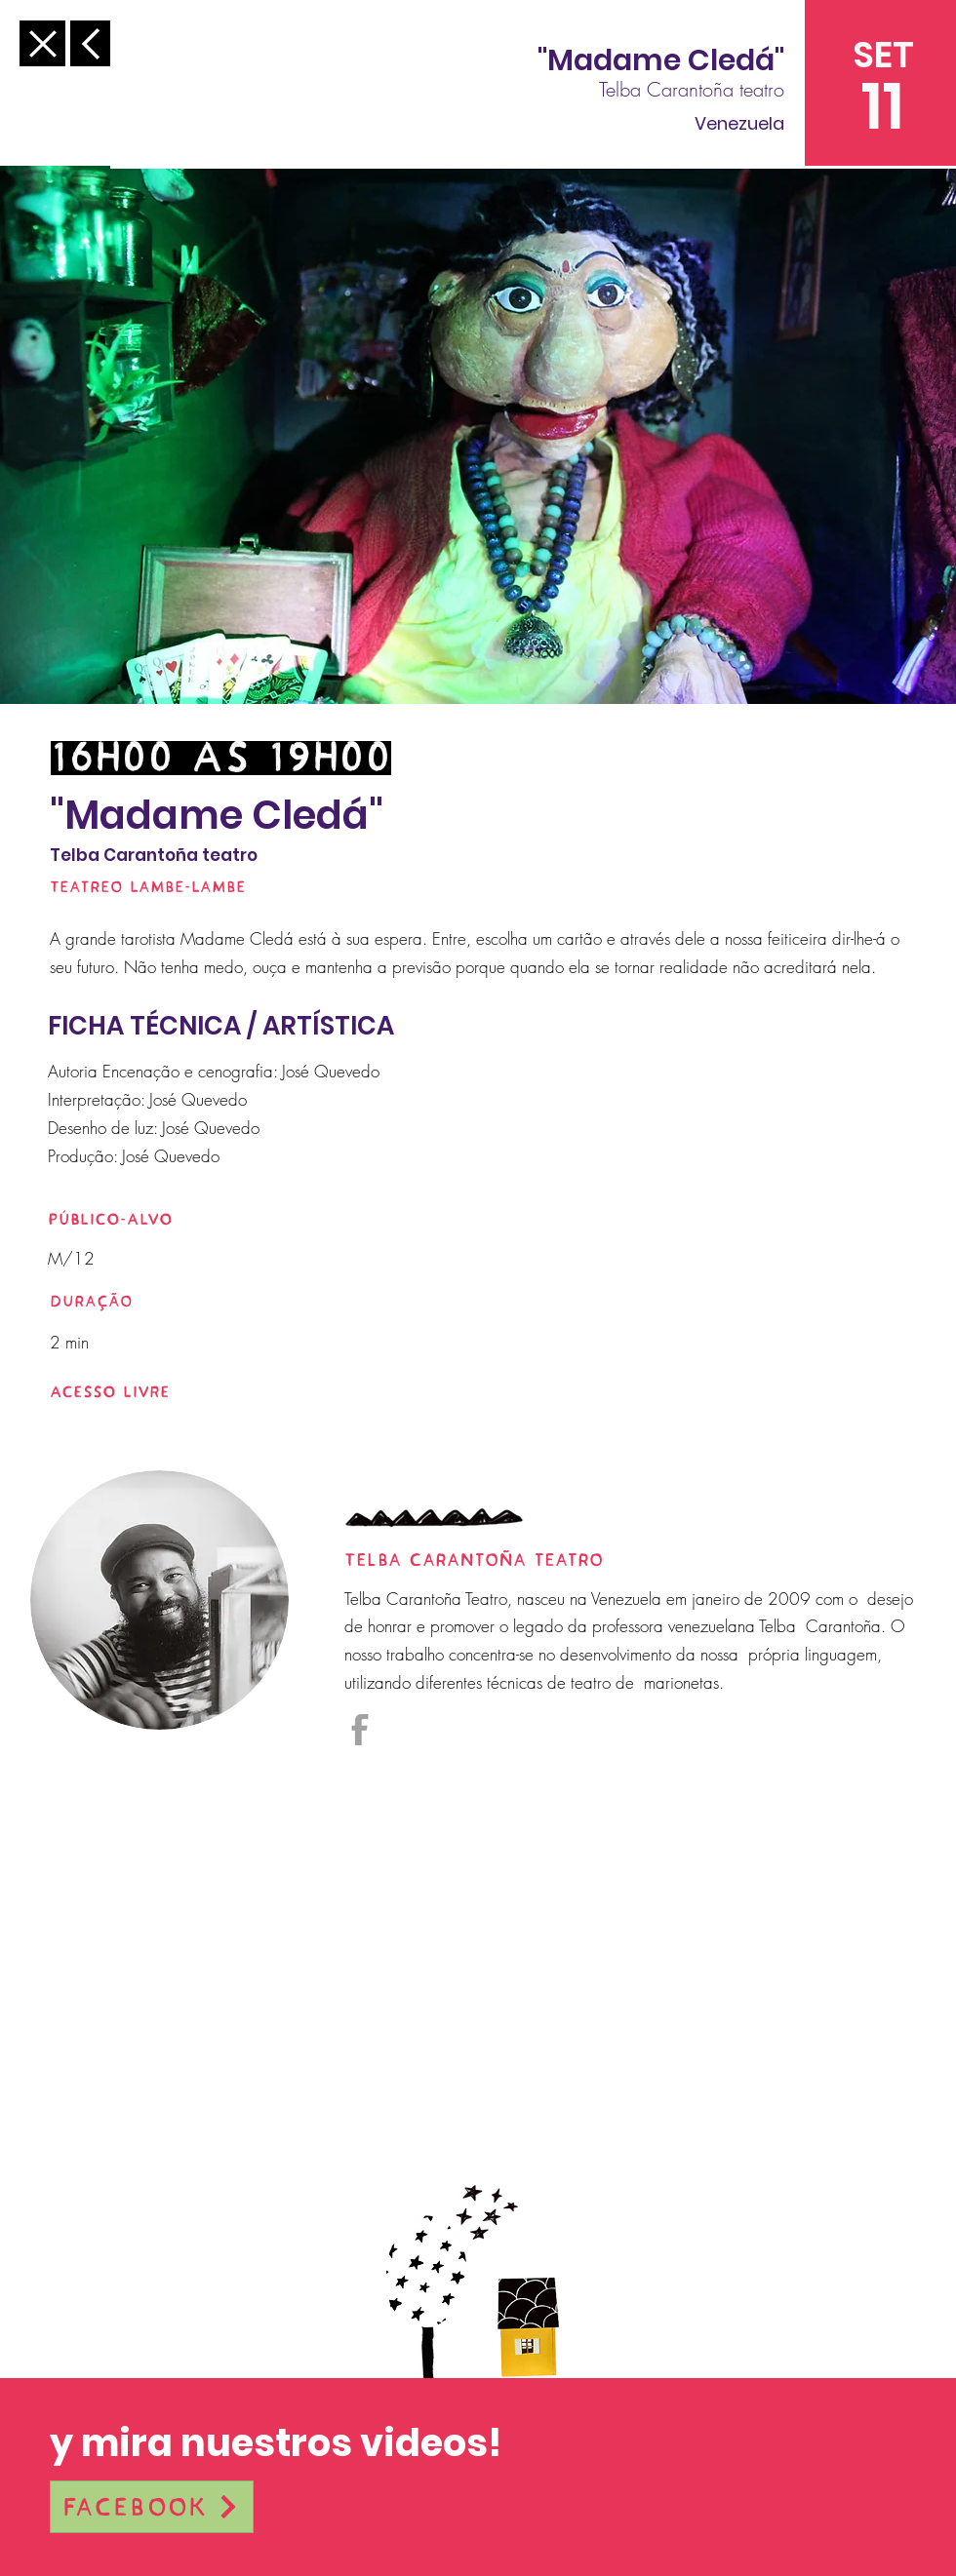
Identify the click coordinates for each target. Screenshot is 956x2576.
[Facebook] (152, 2506)
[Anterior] (42, 43)
